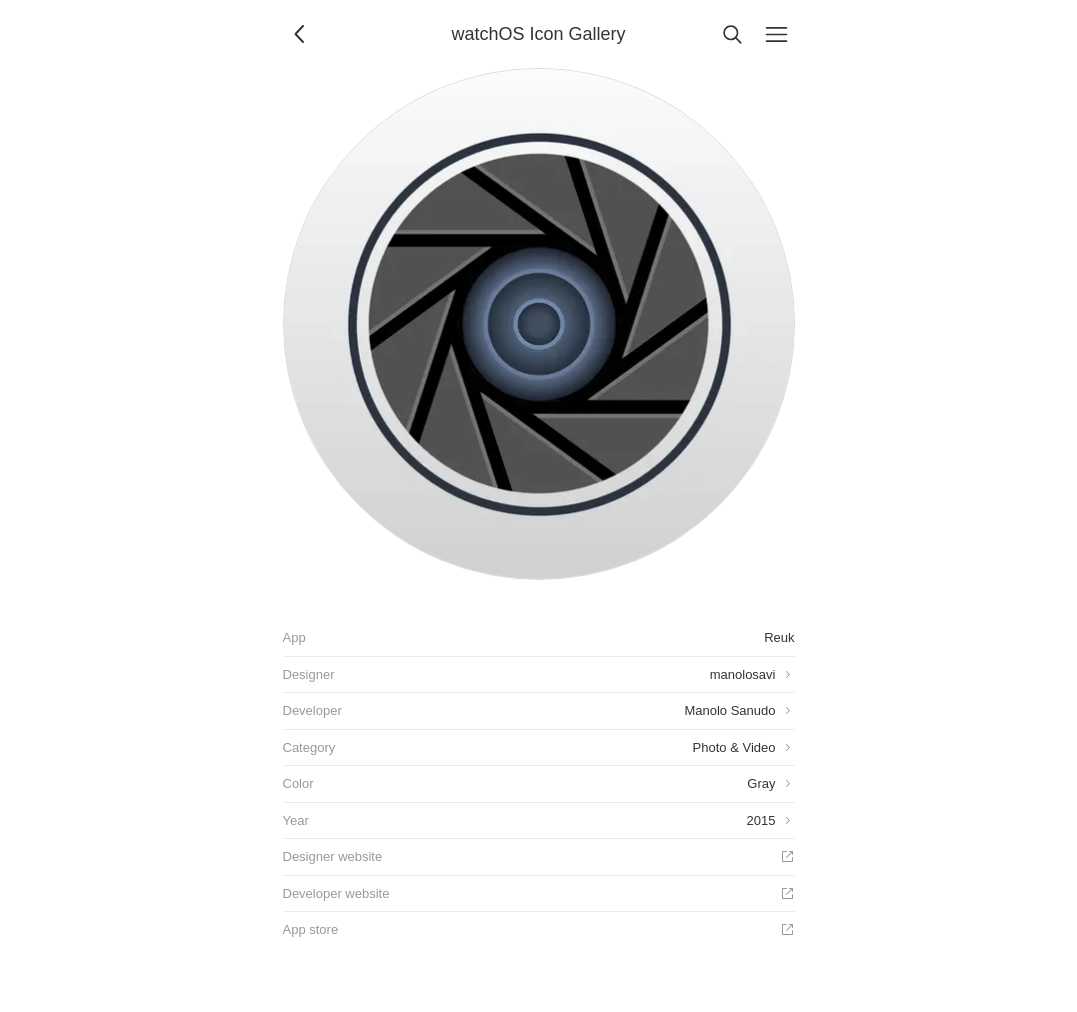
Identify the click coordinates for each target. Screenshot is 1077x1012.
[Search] (733, 34)
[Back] (301, 34)
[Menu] (777, 34)
